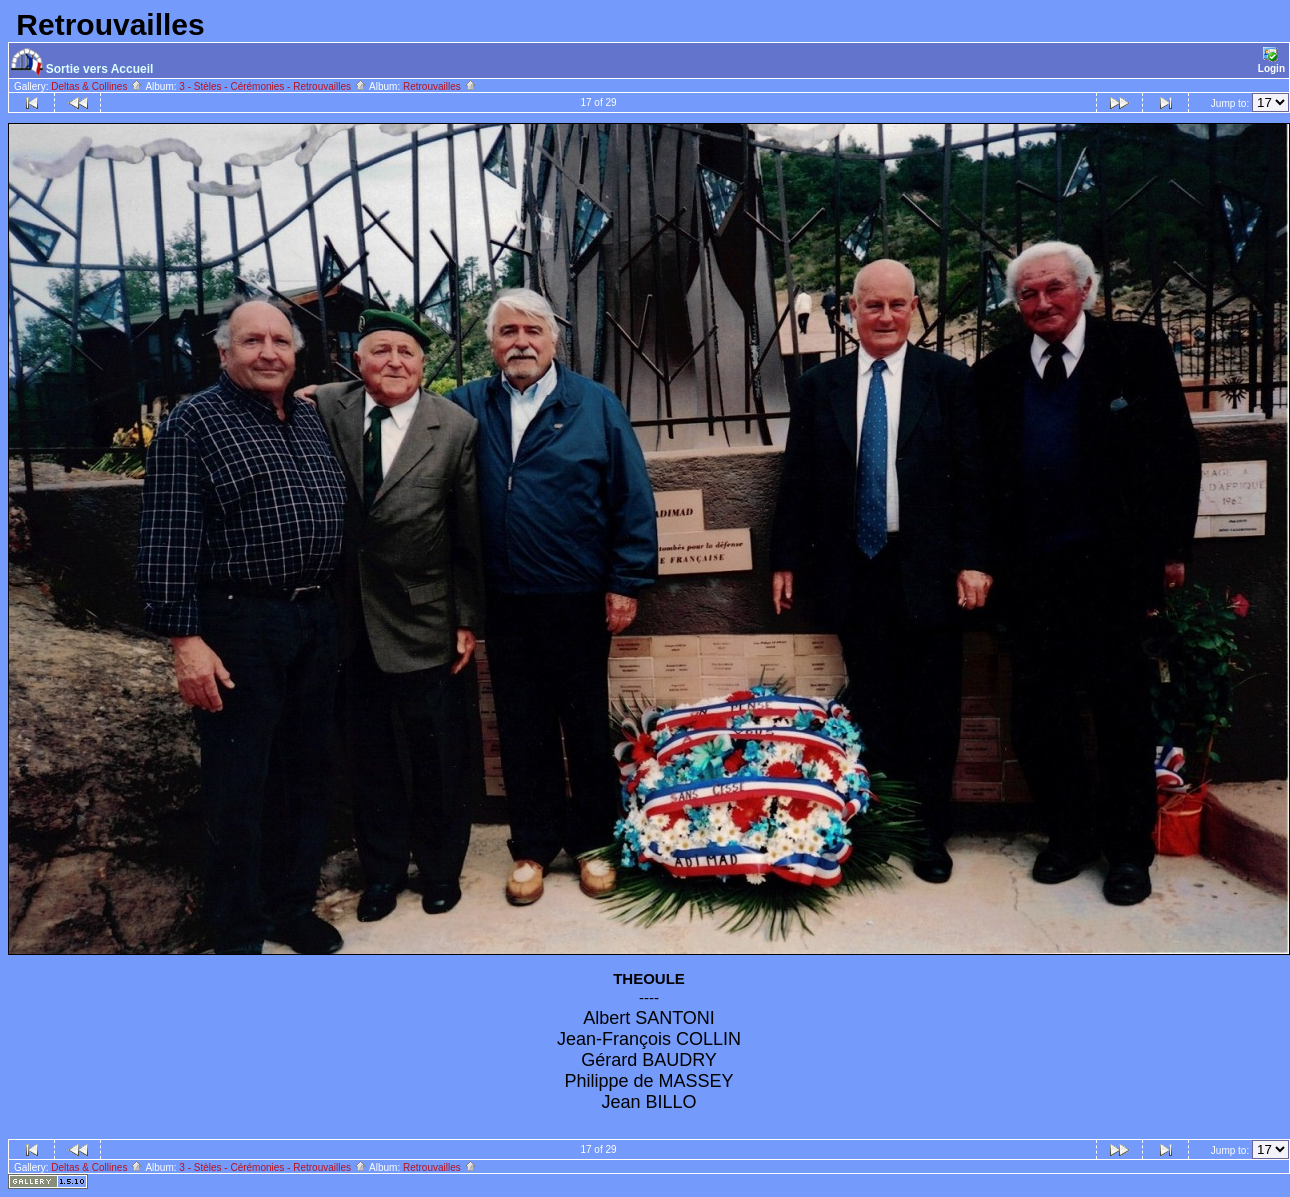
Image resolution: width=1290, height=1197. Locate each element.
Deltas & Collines (97, 86)
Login (1271, 60)
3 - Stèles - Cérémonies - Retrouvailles (273, 86)
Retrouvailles (440, 86)
